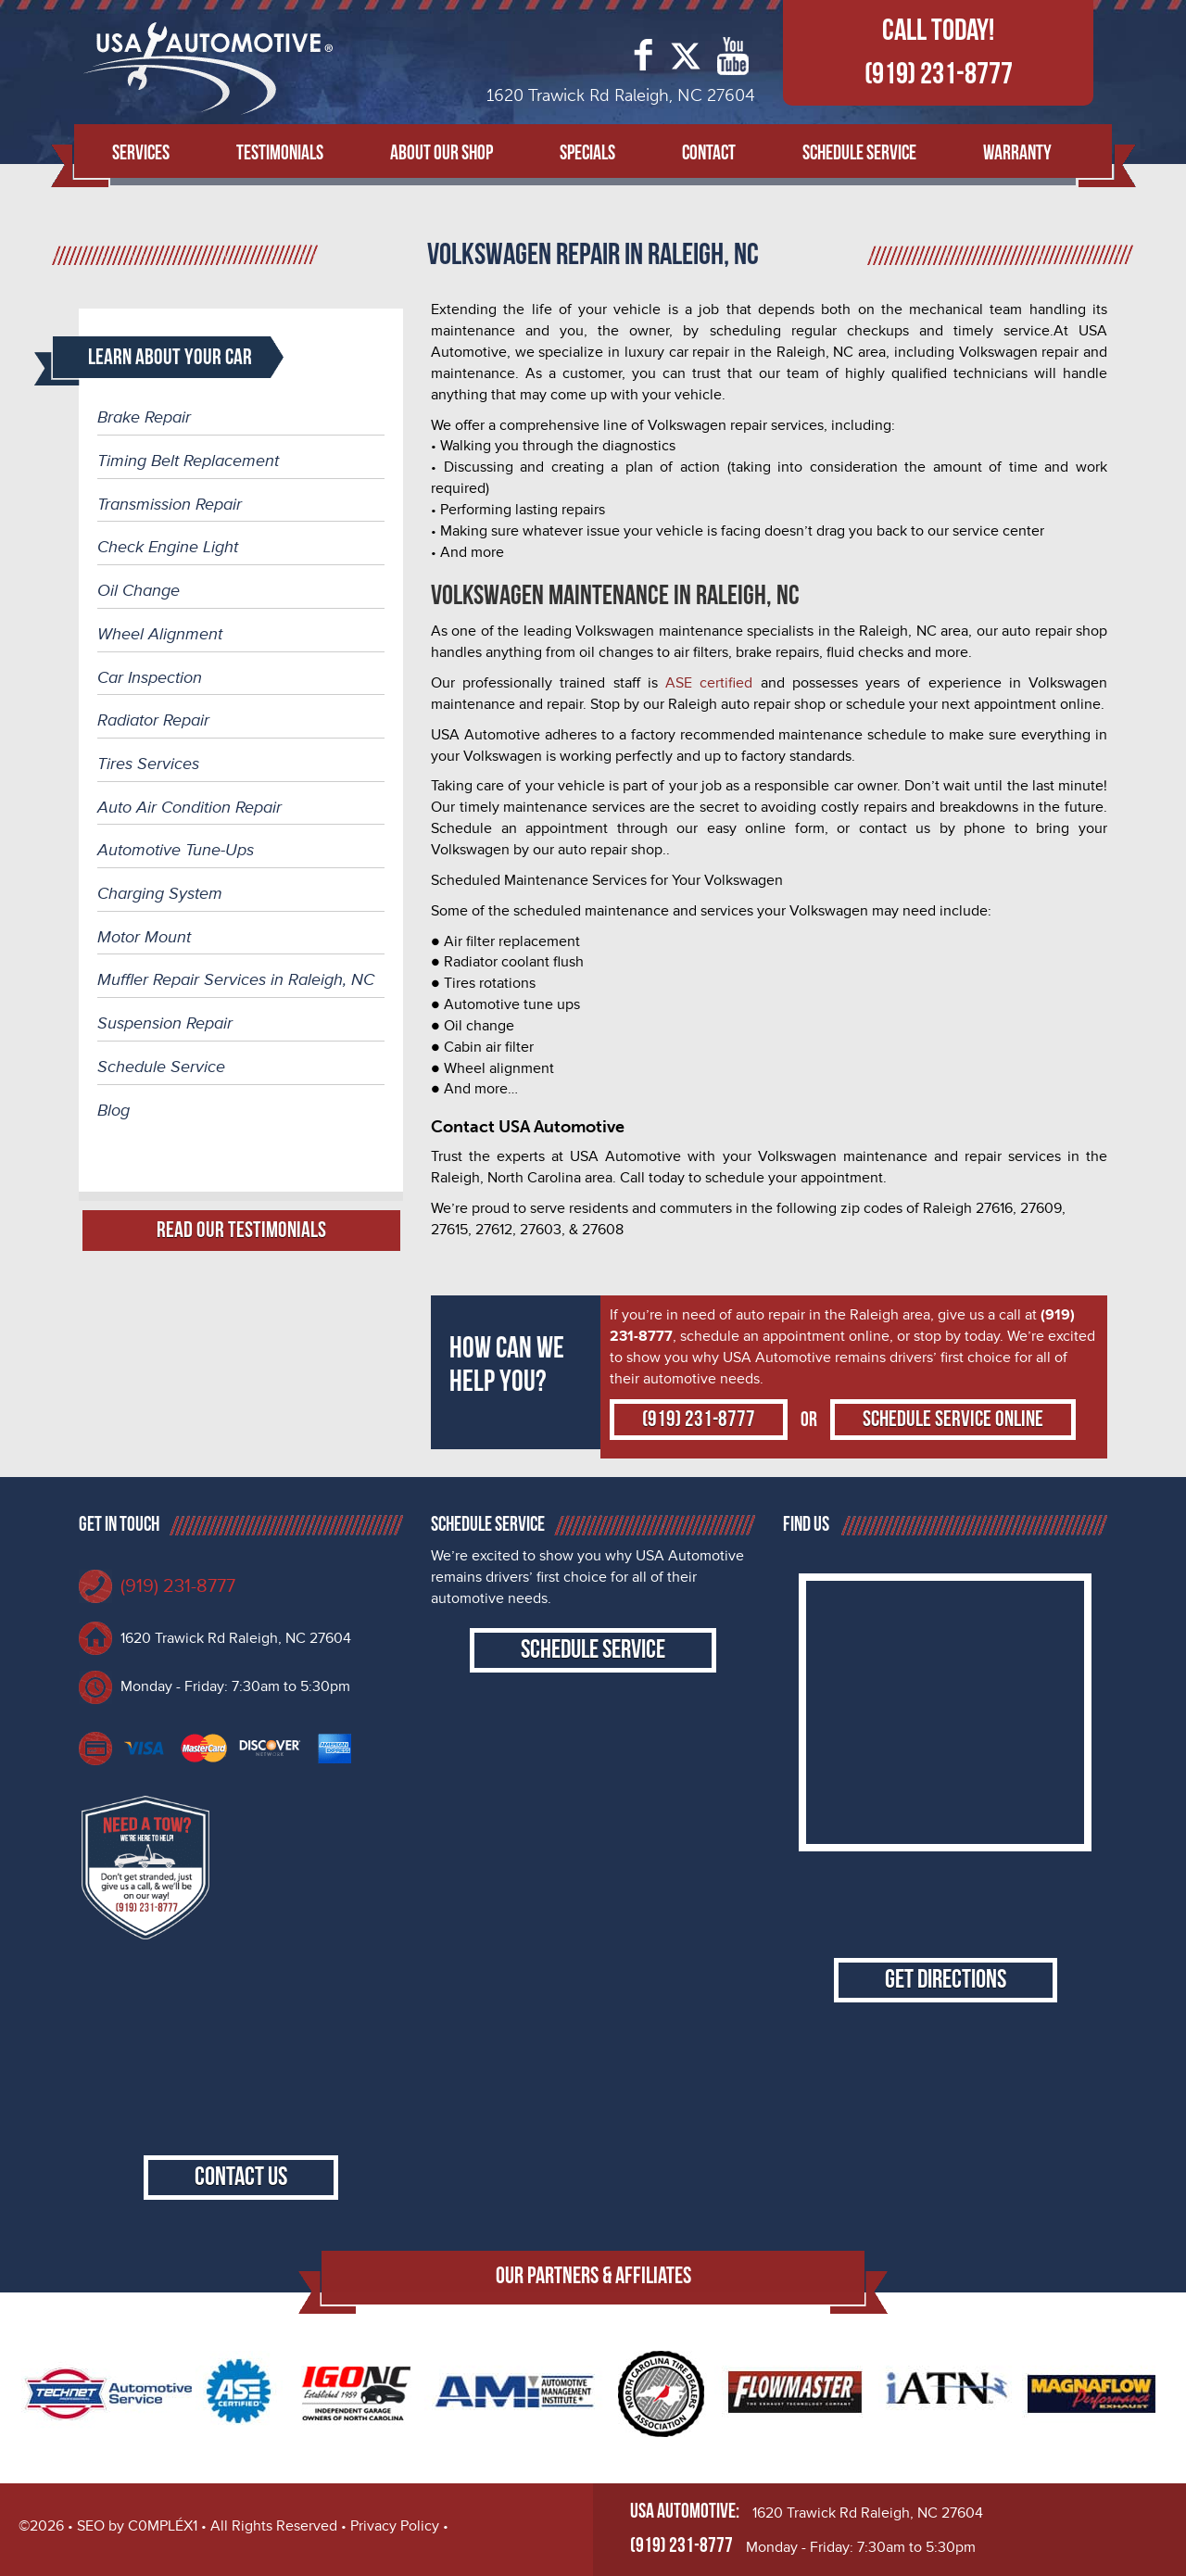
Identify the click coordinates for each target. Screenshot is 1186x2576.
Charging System (159, 893)
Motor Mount (144, 937)
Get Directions (945, 1979)
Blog (113, 1110)
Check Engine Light (167, 547)
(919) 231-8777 (938, 74)
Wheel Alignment (159, 634)
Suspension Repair (165, 1023)
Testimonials (279, 153)
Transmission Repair (169, 504)
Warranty (1017, 153)
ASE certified (708, 683)
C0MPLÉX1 (162, 2526)
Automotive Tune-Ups (175, 850)
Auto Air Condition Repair (189, 807)
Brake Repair (144, 417)
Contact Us (241, 2177)
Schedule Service (859, 153)
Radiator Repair (153, 720)
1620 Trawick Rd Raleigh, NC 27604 (235, 1638)
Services (141, 153)
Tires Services (148, 763)
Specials (587, 153)
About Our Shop (441, 153)
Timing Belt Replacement (188, 460)
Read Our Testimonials (241, 1230)
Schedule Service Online (953, 1419)
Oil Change (138, 590)
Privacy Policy (394, 2526)
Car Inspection (149, 677)
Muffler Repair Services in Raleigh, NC (235, 979)
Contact (709, 153)
